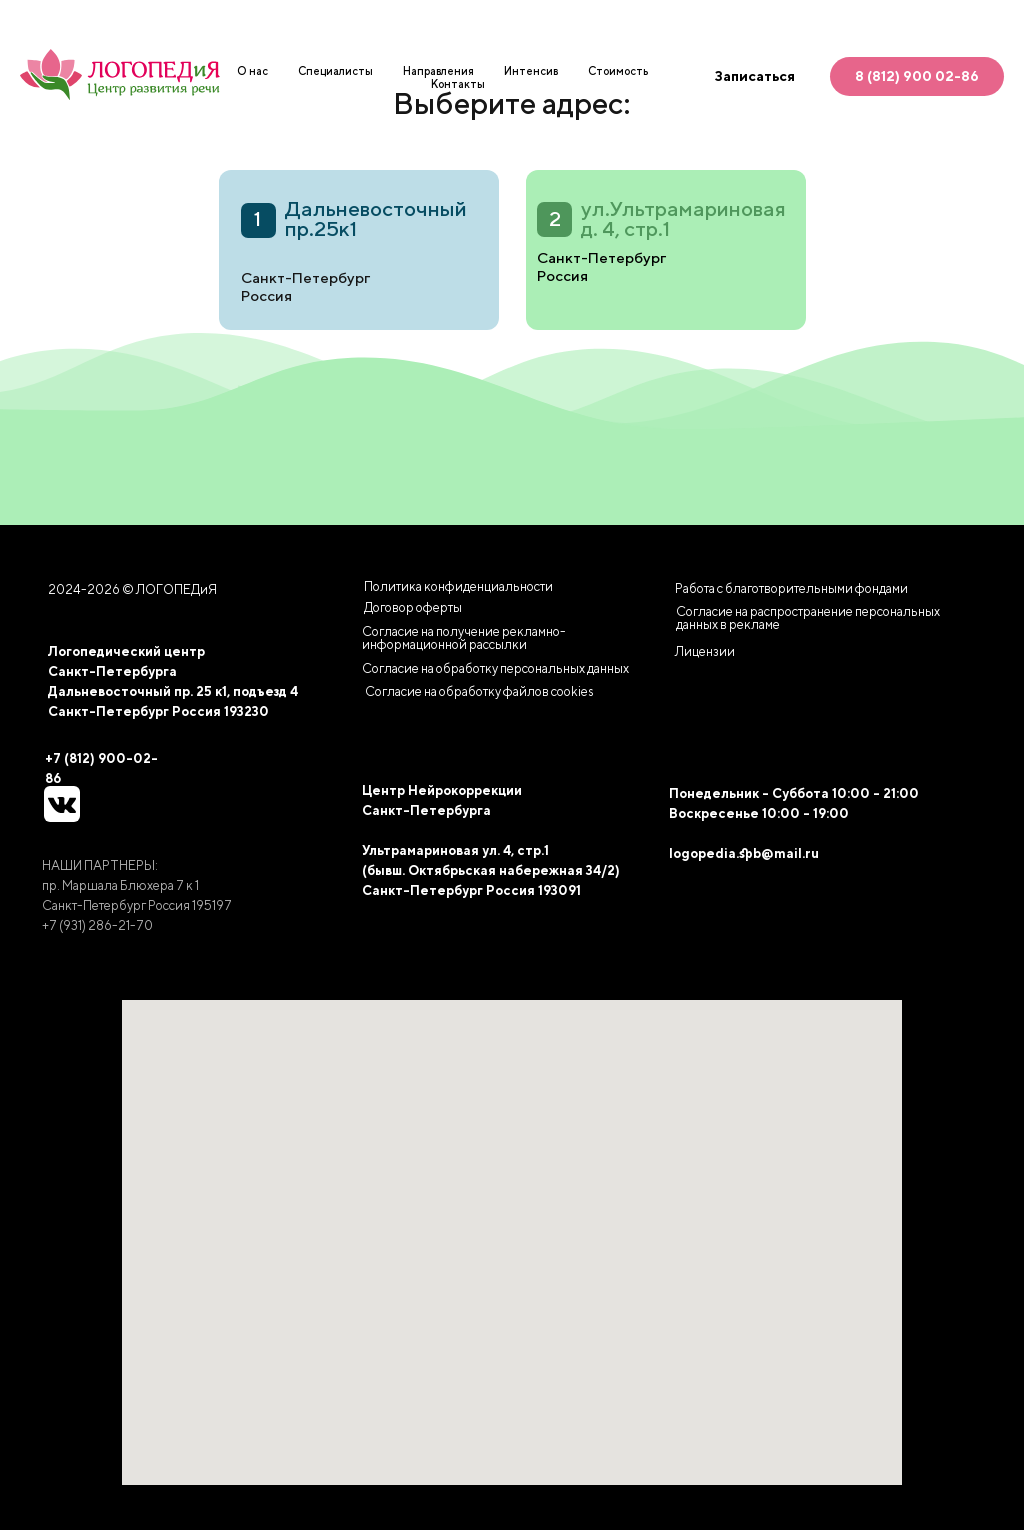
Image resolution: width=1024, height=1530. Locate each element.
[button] (479, 692)
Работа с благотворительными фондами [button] (791, 588)
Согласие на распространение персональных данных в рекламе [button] (808, 618)
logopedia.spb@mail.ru (744, 853)
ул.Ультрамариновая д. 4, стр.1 (683, 218)
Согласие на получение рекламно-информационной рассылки (464, 638)
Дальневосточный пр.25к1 (376, 218)
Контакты (458, 83)
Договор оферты (413, 607)
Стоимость (618, 70)
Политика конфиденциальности (458, 586)
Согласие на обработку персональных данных (495, 668)
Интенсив (531, 70)
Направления (438, 70)
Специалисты (335, 70)
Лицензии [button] (705, 651)
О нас (252, 70)
